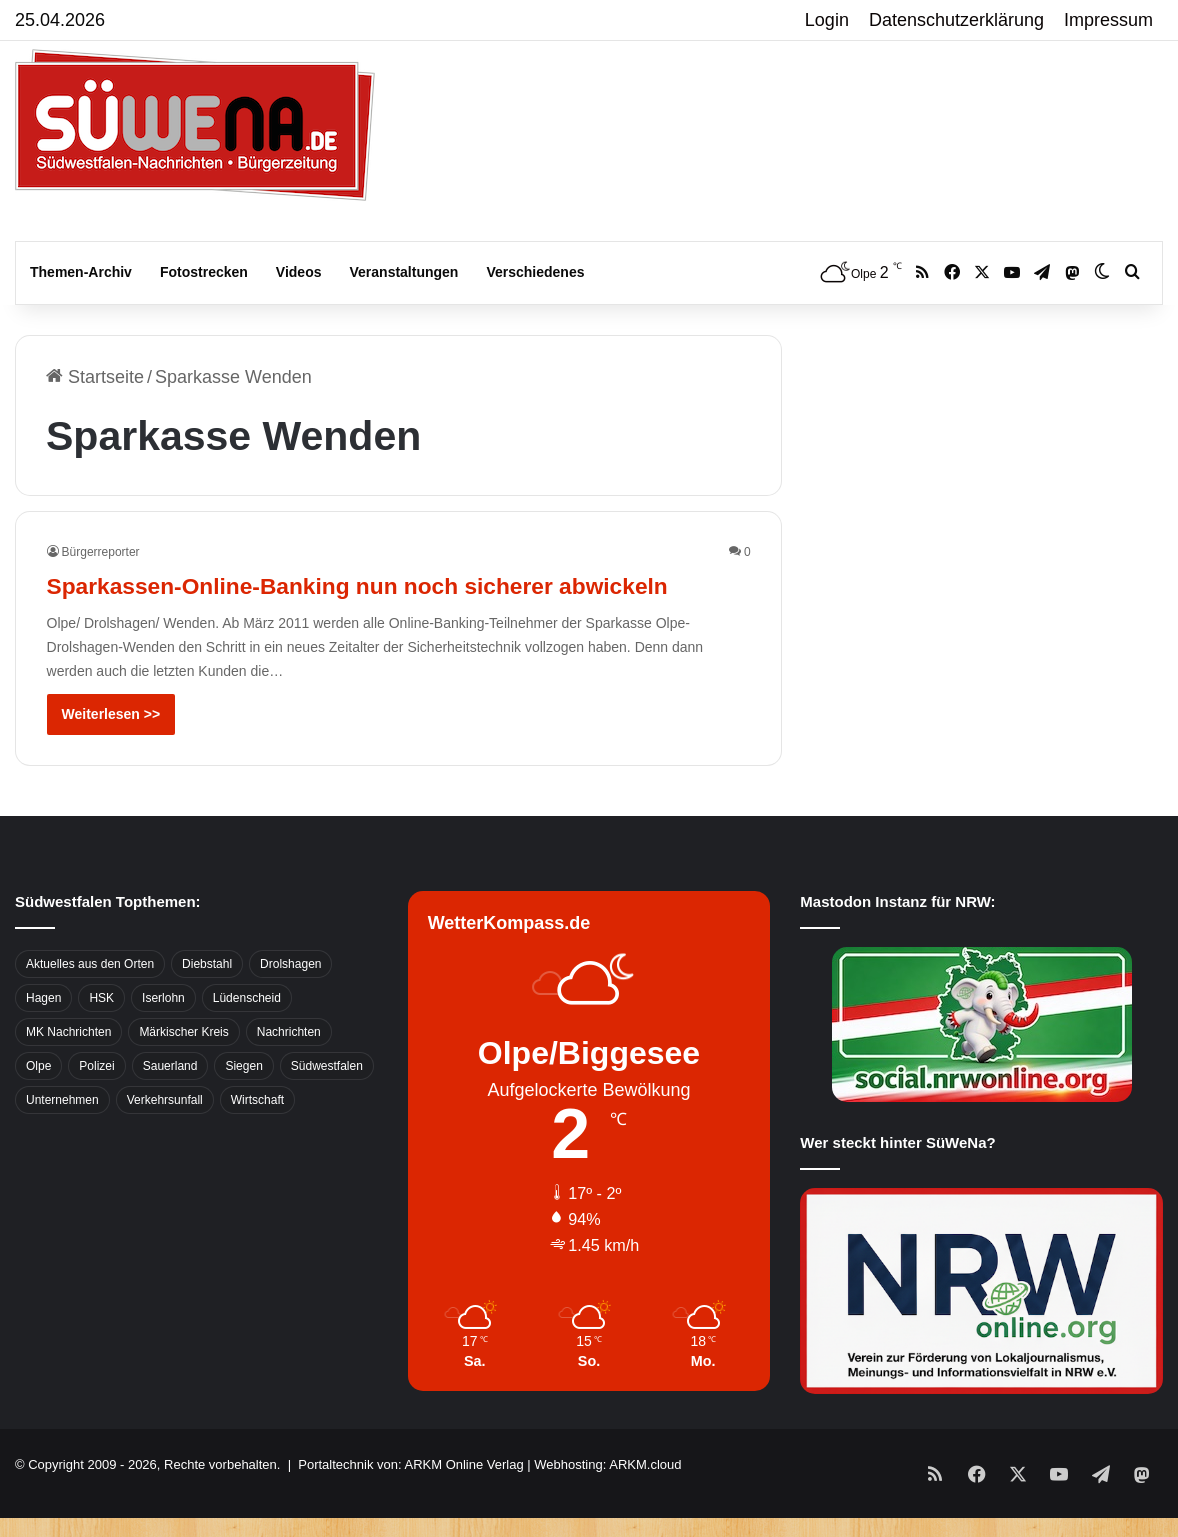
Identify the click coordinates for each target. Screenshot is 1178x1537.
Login (827, 20)
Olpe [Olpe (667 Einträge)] (38, 1102)
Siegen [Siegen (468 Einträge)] (243, 1102)
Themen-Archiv (81, 272)
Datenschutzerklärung (956, 20)
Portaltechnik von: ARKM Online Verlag (410, 1500)
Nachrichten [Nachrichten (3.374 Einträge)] (289, 1068)
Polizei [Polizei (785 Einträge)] (96, 1102)
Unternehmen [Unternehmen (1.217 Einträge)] (62, 1136)
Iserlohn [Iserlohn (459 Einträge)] (163, 1034)
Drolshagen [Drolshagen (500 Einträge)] (290, 1000)
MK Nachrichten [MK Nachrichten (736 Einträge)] (68, 1068)
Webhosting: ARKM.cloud (607, 1500)
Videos (299, 272)
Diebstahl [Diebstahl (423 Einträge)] (207, 1000)
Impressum (1108, 20)
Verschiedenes (535, 272)
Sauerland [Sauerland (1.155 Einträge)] (170, 1102)
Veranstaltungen (404, 272)
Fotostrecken (204, 272)
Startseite (95, 377)
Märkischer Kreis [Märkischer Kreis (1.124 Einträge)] (183, 1068)
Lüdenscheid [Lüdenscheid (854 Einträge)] (247, 1034)
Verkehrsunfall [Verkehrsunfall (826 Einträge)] (165, 1136)
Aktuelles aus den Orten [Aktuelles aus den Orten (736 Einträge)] (90, 1000)
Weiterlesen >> (111, 750)
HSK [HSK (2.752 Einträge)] (101, 1034)
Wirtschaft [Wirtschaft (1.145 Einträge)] (257, 1136)
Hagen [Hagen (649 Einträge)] (43, 1034)
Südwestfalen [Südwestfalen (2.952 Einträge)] (327, 1102)
